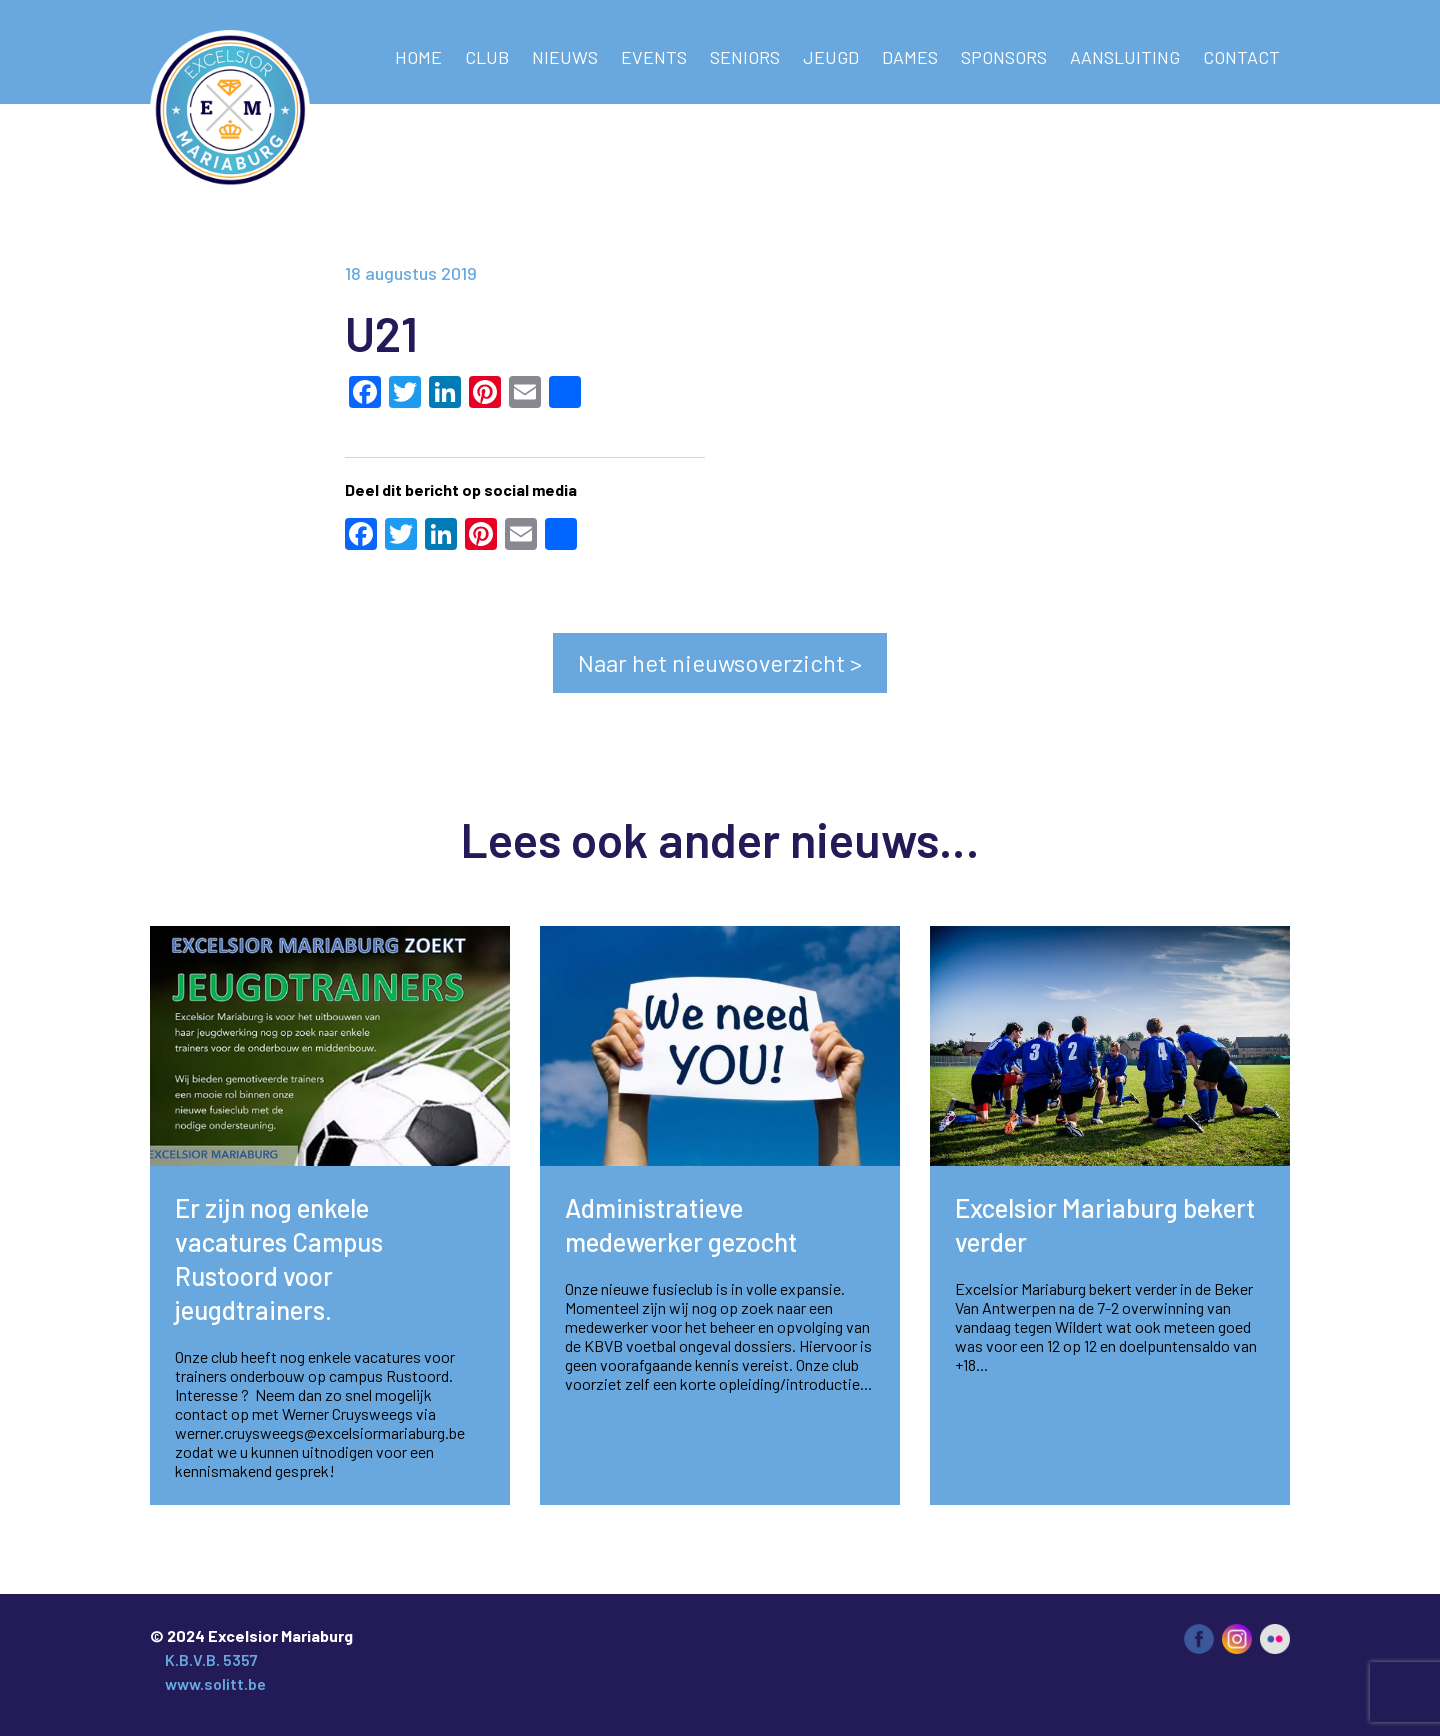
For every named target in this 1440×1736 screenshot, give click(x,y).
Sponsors (1004, 57)
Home (418, 57)
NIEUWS (565, 57)
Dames (910, 57)
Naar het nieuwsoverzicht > (720, 662)
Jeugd (831, 57)
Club (487, 57)
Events (654, 57)
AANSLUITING (1125, 57)
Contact (1241, 57)
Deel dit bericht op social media (461, 489)
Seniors (745, 57)
